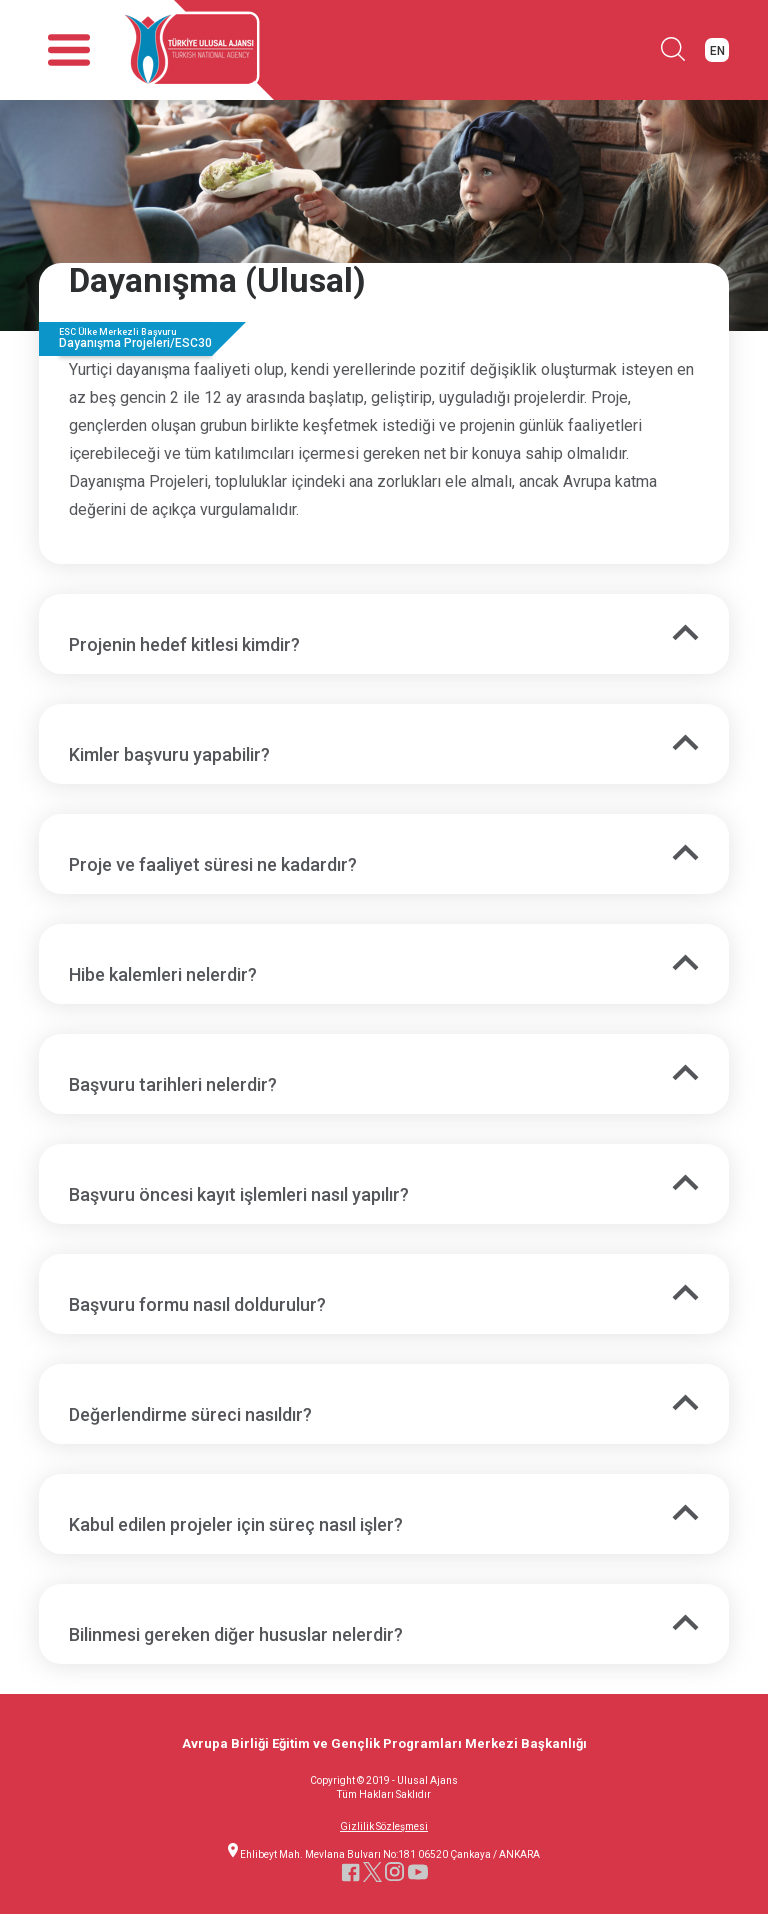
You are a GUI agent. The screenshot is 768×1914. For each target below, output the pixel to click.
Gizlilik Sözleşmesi (384, 1827)
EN (717, 51)
